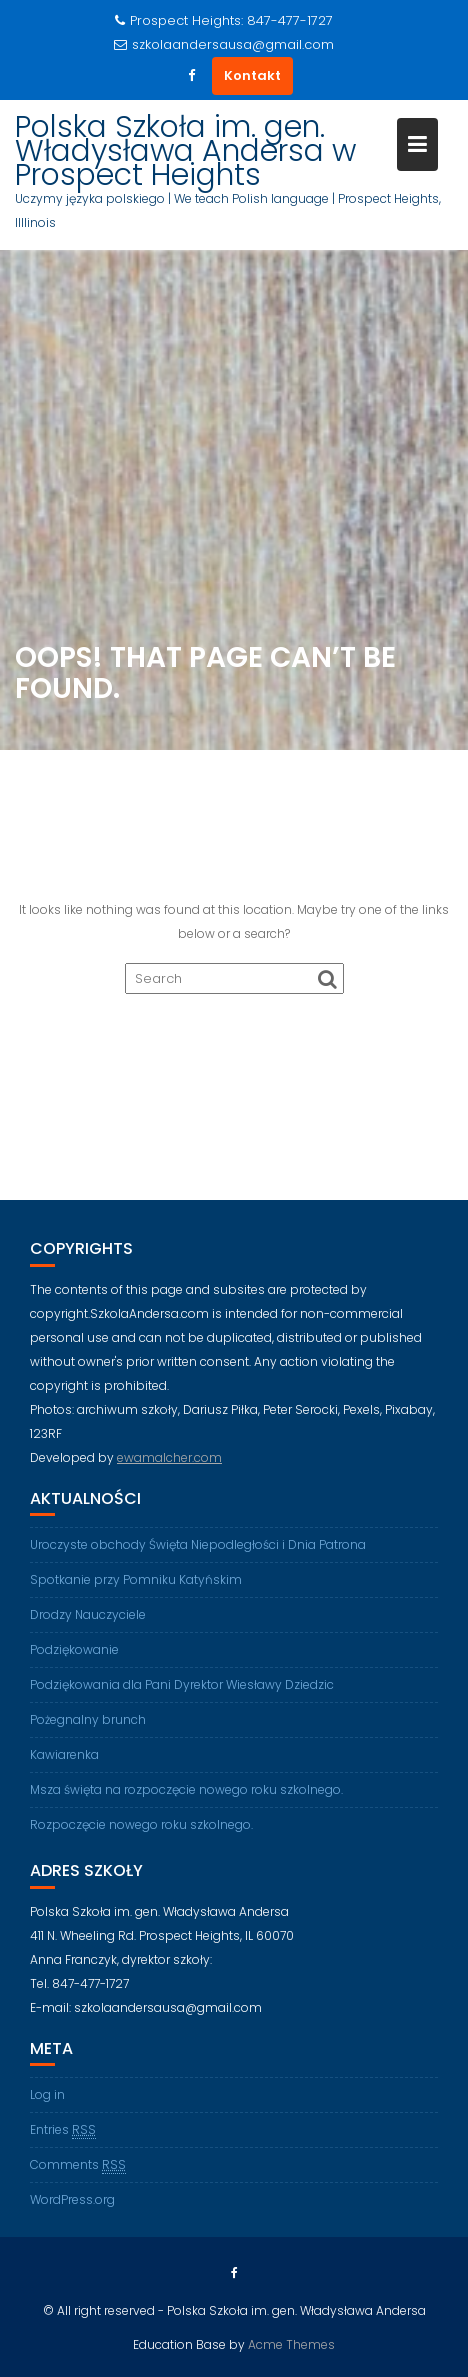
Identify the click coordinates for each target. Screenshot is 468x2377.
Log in (47, 2094)
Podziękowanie (74, 1649)
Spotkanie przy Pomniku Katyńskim (136, 1579)
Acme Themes (291, 2344)
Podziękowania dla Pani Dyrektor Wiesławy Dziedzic (182, 1684)
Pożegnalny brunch (88, 1719)
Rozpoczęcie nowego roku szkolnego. (141, 1824)
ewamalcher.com (169, 1457)
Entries (63, 2130)
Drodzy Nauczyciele (88, 1614)
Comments (78, 2165)
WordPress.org (72, 2199)
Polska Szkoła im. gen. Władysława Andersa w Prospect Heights (185, 151)
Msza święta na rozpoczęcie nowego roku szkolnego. (186, 1789)
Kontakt (252, 75)
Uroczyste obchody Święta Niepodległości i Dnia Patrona (198, 1544)
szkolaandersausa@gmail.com (224, 44)
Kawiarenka (64, 1754)
